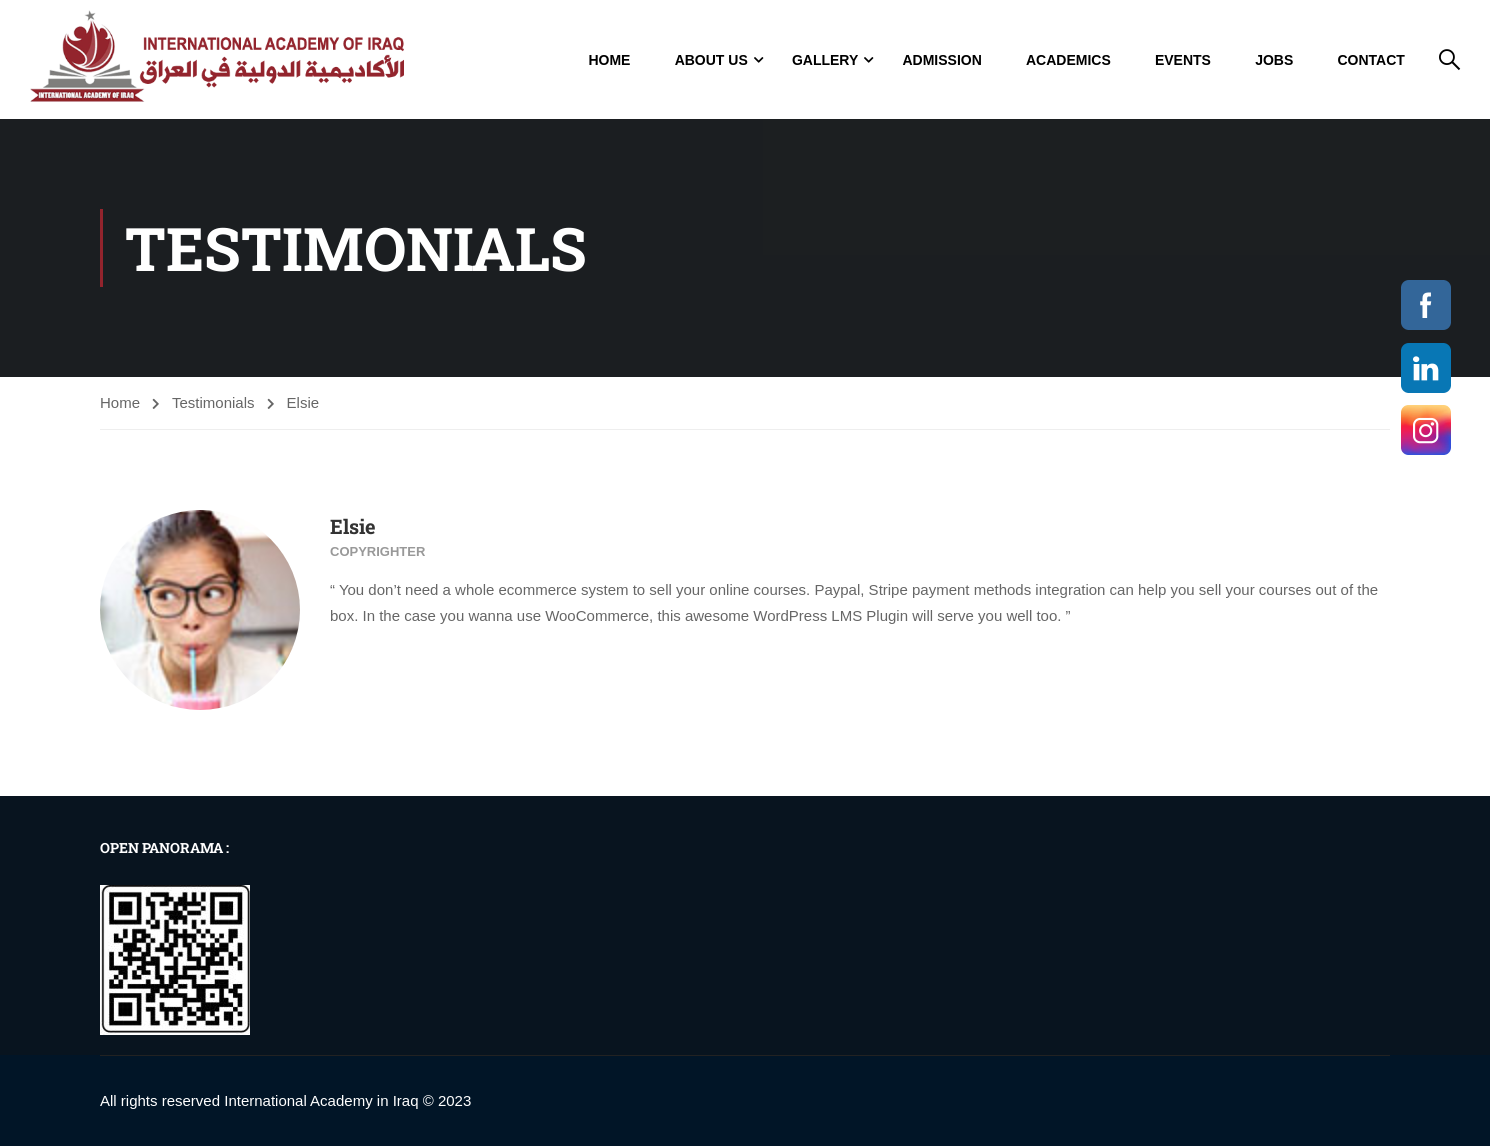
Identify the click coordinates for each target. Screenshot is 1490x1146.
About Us (711, 60)
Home (609, 60)
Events (1183, 60)
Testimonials (213, 402)
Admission (941, 60)
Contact (1370, 60)
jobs (1274, 60)
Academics (1068, 60)
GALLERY (825, 60)
